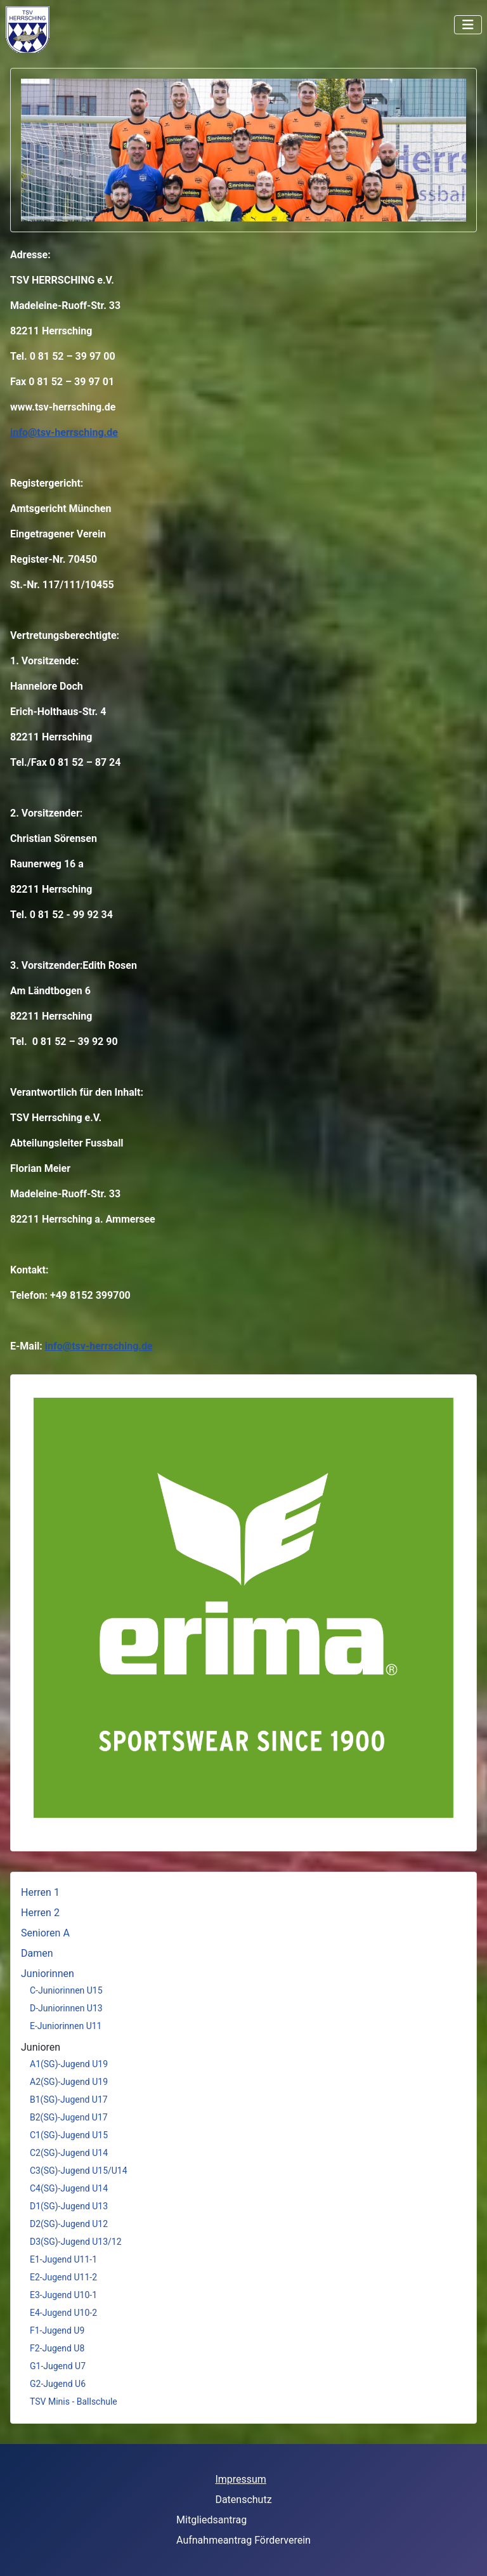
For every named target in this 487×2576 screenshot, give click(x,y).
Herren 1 (40, 1892)
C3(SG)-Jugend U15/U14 (78, 2170)
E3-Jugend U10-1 (63, 2295)
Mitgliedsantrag (211, 2520)
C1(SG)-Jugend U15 (69, 2135)
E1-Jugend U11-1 (63, 2259)
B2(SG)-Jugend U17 (69, 2117)
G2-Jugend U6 (58, 2384)
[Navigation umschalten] (468, 24)
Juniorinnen (47, 1974)
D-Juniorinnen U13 (66, 2008)
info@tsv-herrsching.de (64, 432)
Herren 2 (40, 1913)
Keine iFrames (64, 29)
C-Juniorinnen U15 (66, 1990)
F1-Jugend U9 (57, 2330)
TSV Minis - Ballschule (73, 2401)
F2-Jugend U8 (57, 2348)
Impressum (240, 2479)
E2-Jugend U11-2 (63, 2277)
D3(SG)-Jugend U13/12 (76, 2242)
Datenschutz (243, 2500)
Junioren (40, 2047)
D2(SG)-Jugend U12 (69, 2224)
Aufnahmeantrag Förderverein (243, 2540)
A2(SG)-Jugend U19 (69, 2082)
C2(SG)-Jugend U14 (69, 2153)
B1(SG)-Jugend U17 (69, 2099)
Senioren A (45, 1933)
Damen (37, 1953)
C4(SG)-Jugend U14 (69, 2188)
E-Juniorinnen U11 (65, 2026)
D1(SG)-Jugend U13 (69, 2206)
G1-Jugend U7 (58, 2366)
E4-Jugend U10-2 (63, 2313)
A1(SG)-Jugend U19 (69, 2064)
